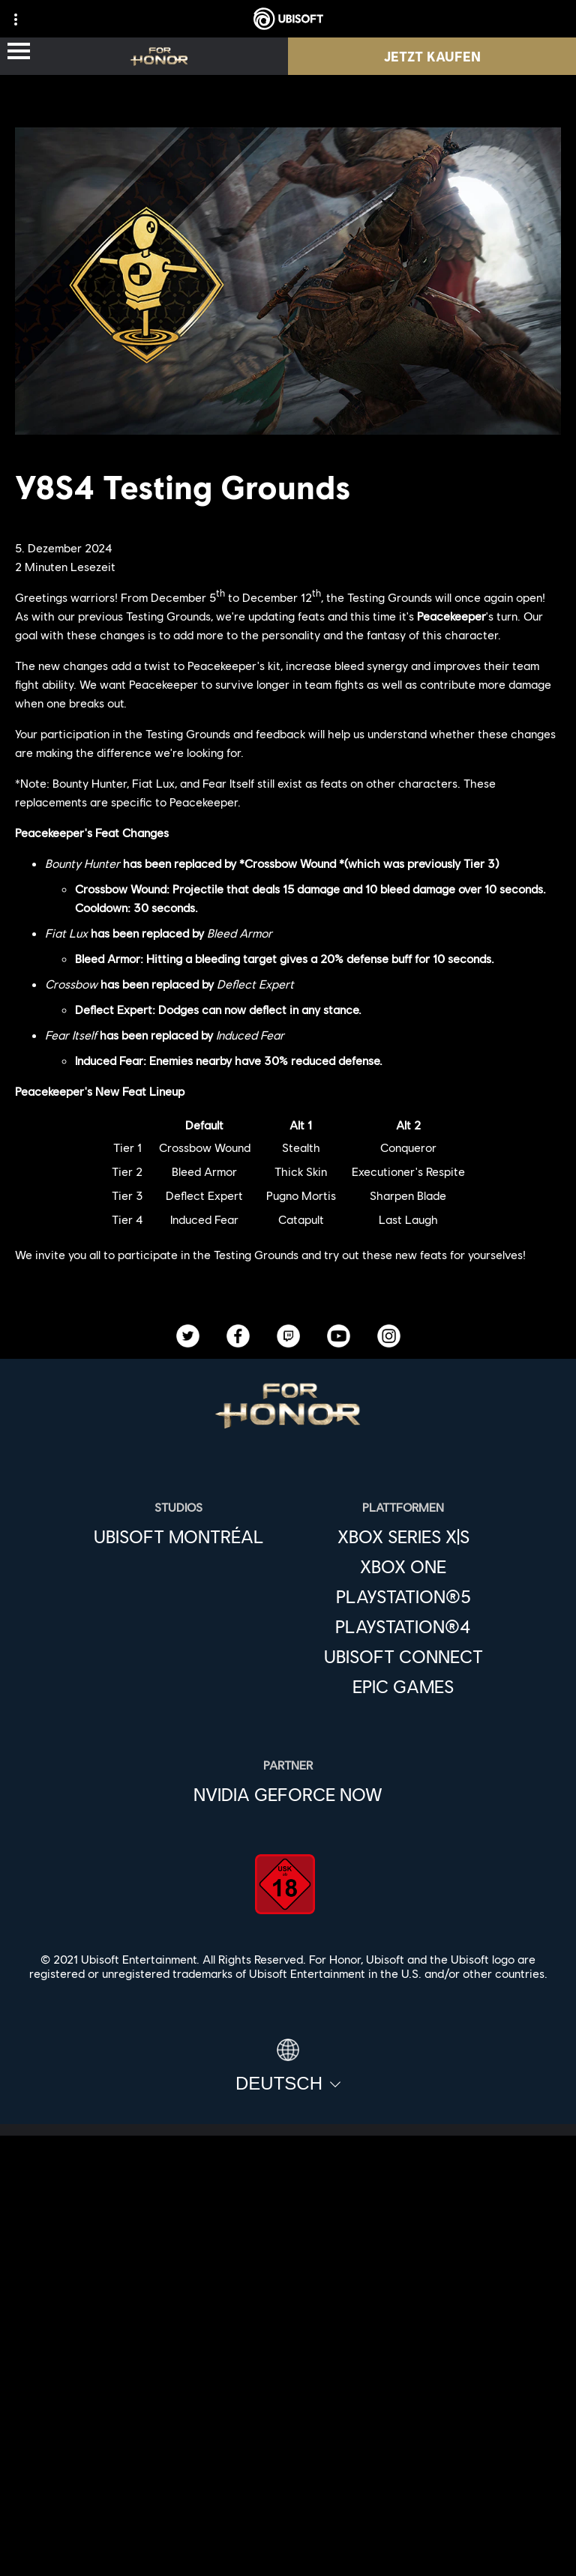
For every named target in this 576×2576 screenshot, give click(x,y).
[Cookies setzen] (288, 2549)
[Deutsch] (288, 2066)
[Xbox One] (403, 1566)
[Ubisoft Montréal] (179, 1536)
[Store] (288, 2256)
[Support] (288, 2394)
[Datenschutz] (288, 2475)
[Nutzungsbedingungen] (288, 2500)
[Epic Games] (403, 1686)
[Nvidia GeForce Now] (288, 1794)
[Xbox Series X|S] (403, 1536)
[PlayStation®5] (403, 1596)
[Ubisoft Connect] (288, 2290)
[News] (288, 2359)
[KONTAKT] (288, 2450)
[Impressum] (288, 2524)
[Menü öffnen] (19, 52)
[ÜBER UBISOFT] (288, 2325)
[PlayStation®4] (403, 1626)
